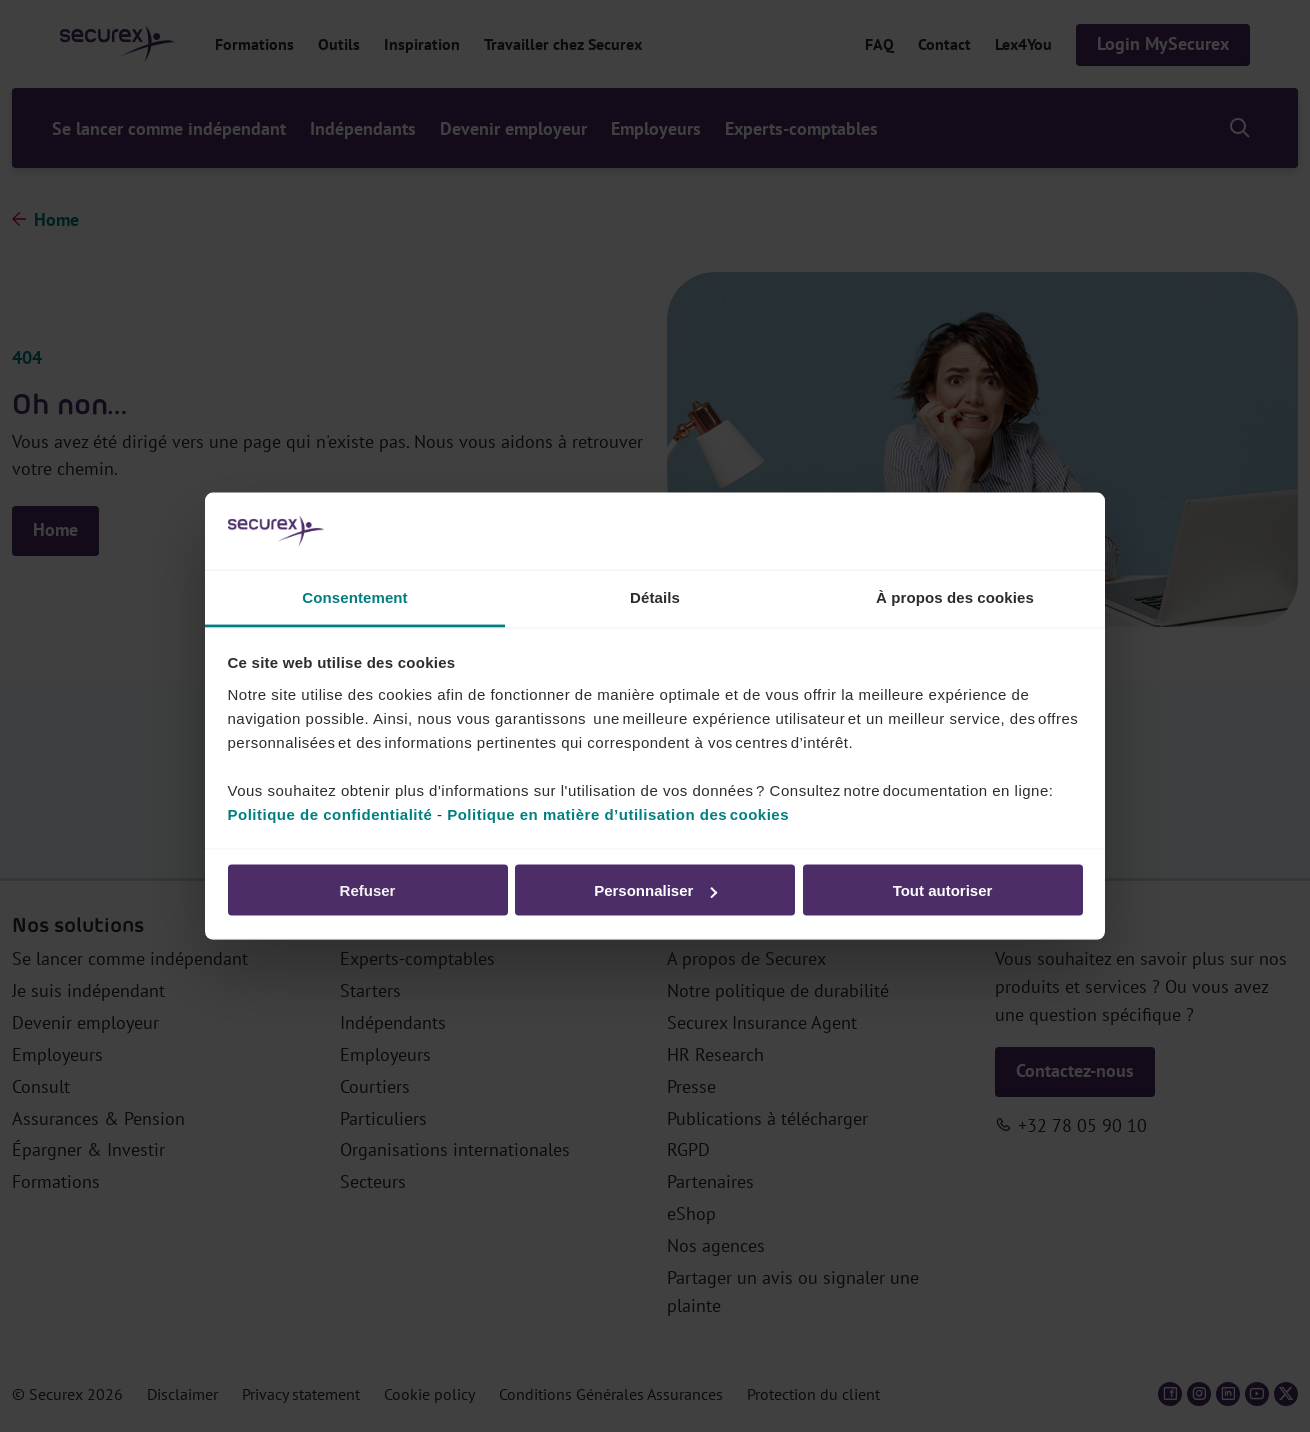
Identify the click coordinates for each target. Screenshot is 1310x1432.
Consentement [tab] (354, 596)
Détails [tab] (655, 596)
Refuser (368, 890)
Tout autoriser (943, 890)
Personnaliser (655, 890)
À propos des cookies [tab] (955, 596)
